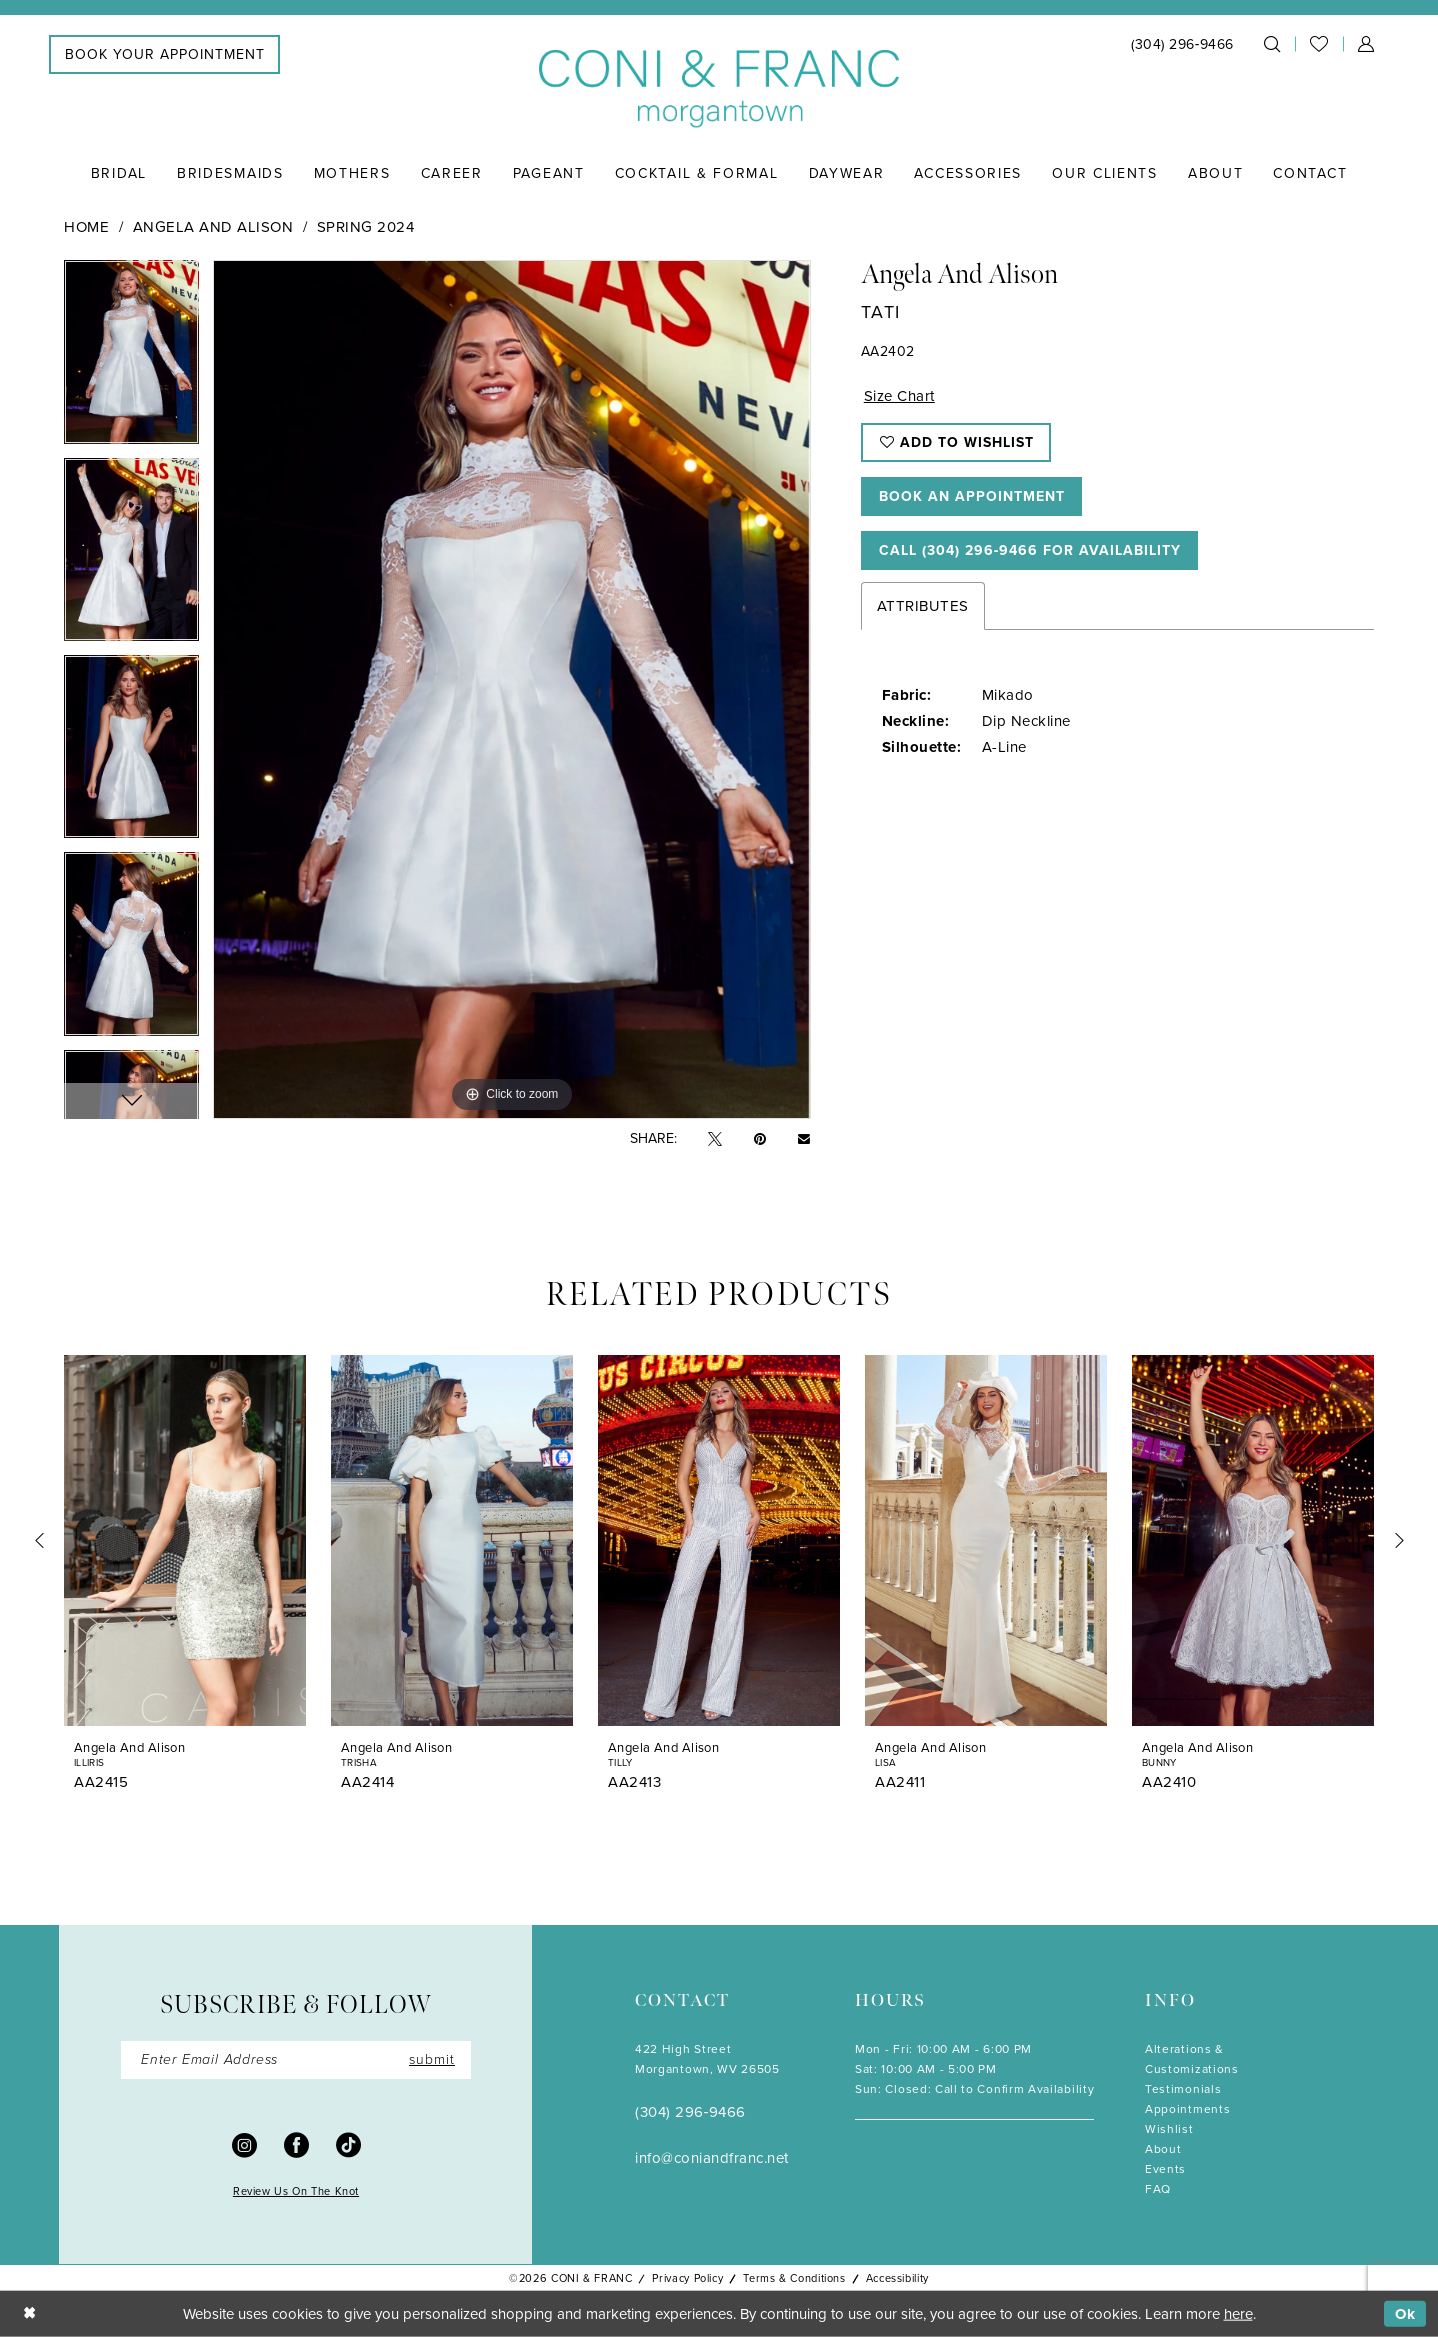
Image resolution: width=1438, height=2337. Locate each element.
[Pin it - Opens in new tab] (760, 1139)
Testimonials (1183, 2089)
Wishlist (1169, 2129)
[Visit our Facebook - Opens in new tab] (296, 2143)
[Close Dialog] (29, 2314)
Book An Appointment (972, 496)
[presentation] (185, 1540)
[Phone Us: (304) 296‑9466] (1182, 44)
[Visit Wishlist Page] (1319, 44)
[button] (1366, 44)
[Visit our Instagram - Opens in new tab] (244, 2143)
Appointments (1187, 2109)
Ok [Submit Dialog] (1405, 2314)
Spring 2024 (366, 227)
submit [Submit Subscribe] (432, 2059)
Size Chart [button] (899, 396)
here (1238, 2314)
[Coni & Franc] (719, 89)
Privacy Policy (687, 2278)
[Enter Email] (296, 2060)
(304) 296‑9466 (690, 2112)
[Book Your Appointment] (164, 54)
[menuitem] (164, 54)
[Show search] (1272, 44)
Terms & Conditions (794, 2278)
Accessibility (897, 2278)
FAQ (1158, 2189)
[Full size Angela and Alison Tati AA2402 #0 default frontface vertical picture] (511, 689)
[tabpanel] (131, 358)
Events (1165, 2169)
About (1163, 2149)
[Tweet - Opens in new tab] (715, 1139)
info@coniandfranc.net (712, 2158)
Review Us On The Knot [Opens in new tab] (296, 2191)
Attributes (923, 606)
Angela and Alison (213, 227)
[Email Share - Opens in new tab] (804, 1139)
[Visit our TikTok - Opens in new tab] (348, 2143)
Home (86, 227)
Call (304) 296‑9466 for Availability (1030, 550)
